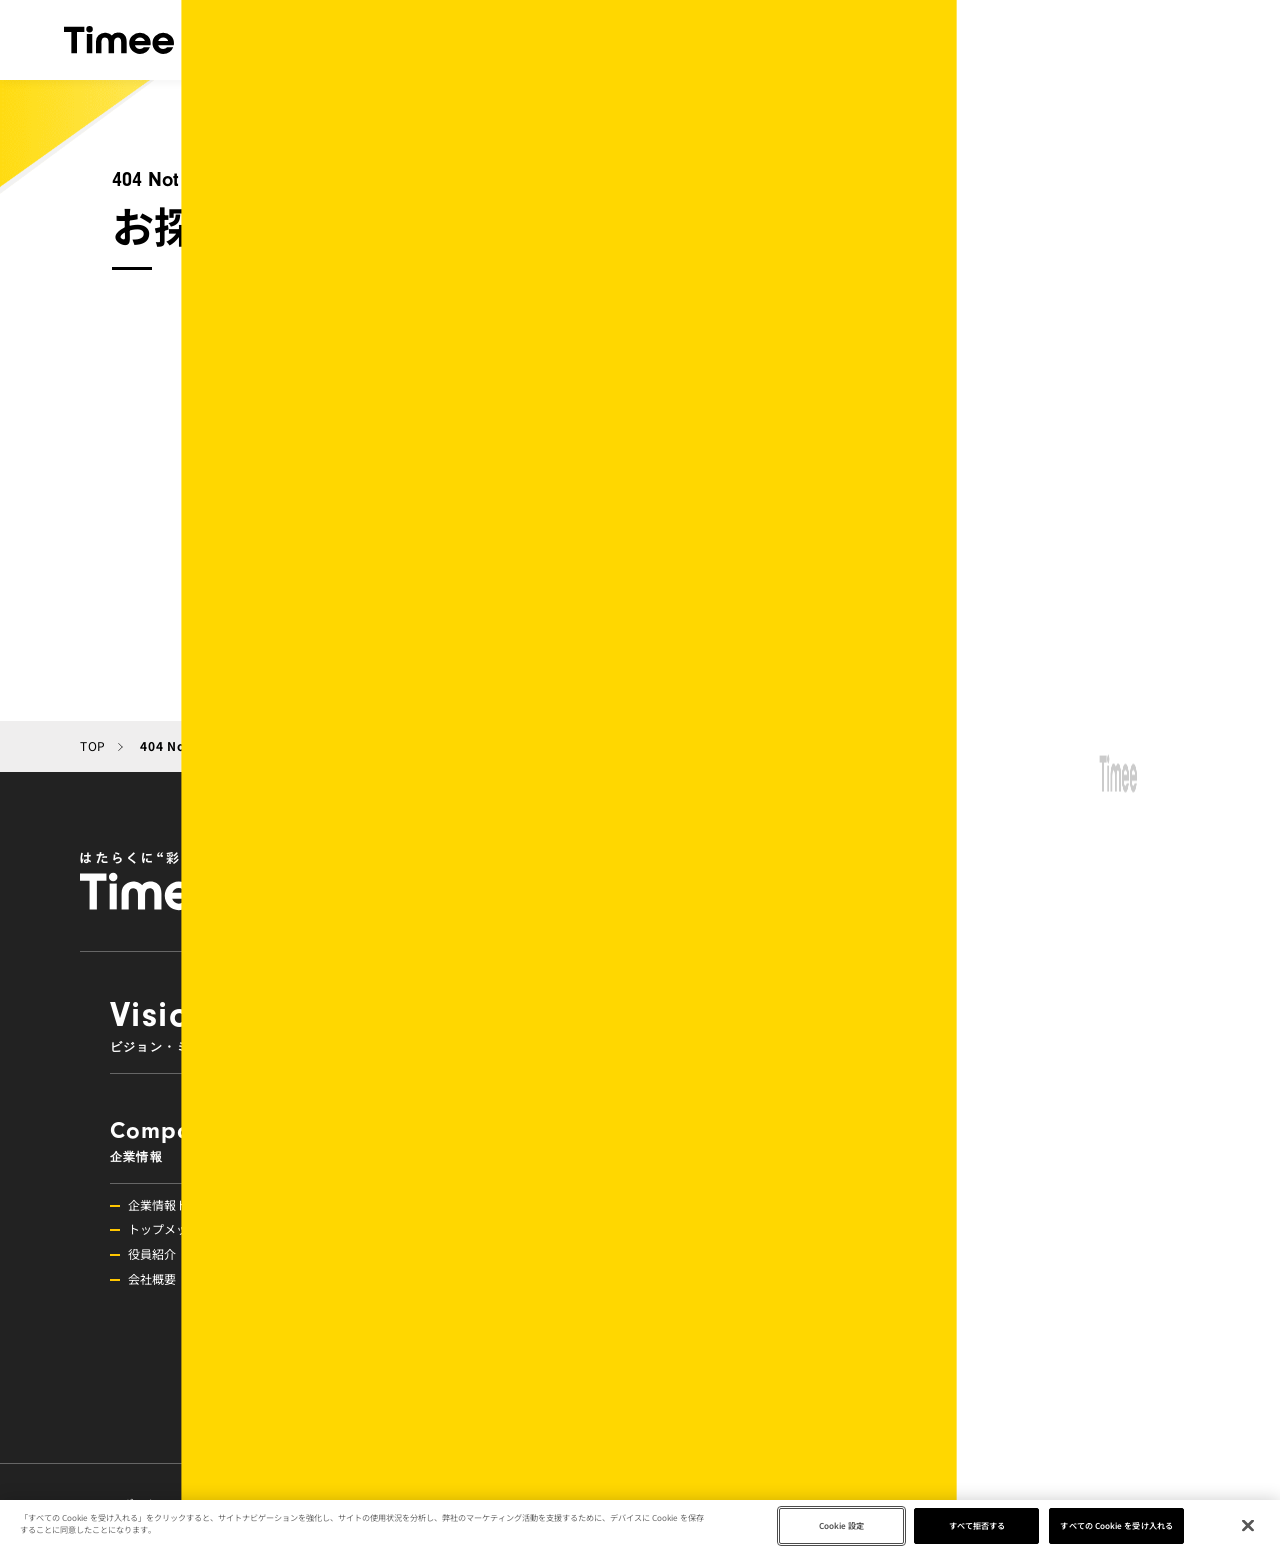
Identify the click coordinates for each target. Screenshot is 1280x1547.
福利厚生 (980, 1278)
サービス (537, 40)
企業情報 (641, 40)
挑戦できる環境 (998, 1228)
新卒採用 (980, 1353)
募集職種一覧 (992, 1403)
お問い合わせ (941, 1503)
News (768, 1140)
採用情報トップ (998, 1204)
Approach (492, 1140)
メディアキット (811, 1503)
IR (937, 40)
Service (906, 1024)
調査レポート (716, 1353)
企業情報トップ (170, 1204)
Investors (492, 1225)
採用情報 (1148, 40)
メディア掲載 (716, 1328)
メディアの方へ (664, 1503)
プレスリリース (722, 1303)
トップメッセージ (176, 1228)
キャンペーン (716, 1228)
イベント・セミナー (734, 1253)
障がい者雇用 (992, 1378)
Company (216, 1140)
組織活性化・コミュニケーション (1046, 1253)
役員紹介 (152, 1253)
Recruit (1044, 1140)
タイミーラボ (340, 1503)
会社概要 (152, 1278)
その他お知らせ (722, 1278)
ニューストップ (722, 1204)
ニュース (1056, 40)
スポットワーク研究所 (181, 1503)
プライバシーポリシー (499, 1503)
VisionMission (354, 1024)
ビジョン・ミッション (385, 40)
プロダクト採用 (998, 1328)
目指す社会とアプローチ (801, 40)
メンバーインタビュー (1016, 1303)
